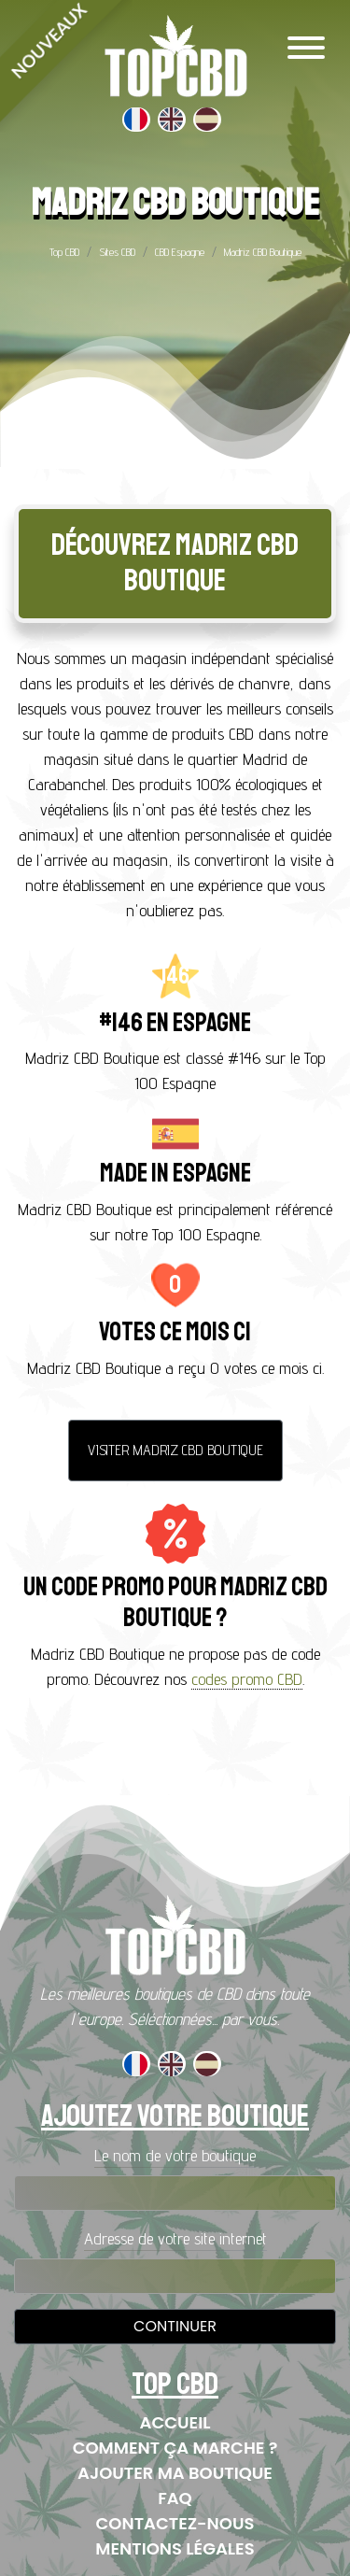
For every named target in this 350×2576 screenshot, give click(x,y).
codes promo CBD (246, 1679)
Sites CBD (117, 252)
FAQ (175, 2498)
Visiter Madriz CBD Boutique (175, 1450)
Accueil (175, 2422)
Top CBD (64, 252)
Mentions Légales (174, 2548)
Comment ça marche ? (175, 2447)
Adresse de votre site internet (175, 2238)
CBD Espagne (179, 252)
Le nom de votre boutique (175, 2155)
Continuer (175, 2326)
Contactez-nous (175, 2523)
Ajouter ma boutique (175, 2472)
